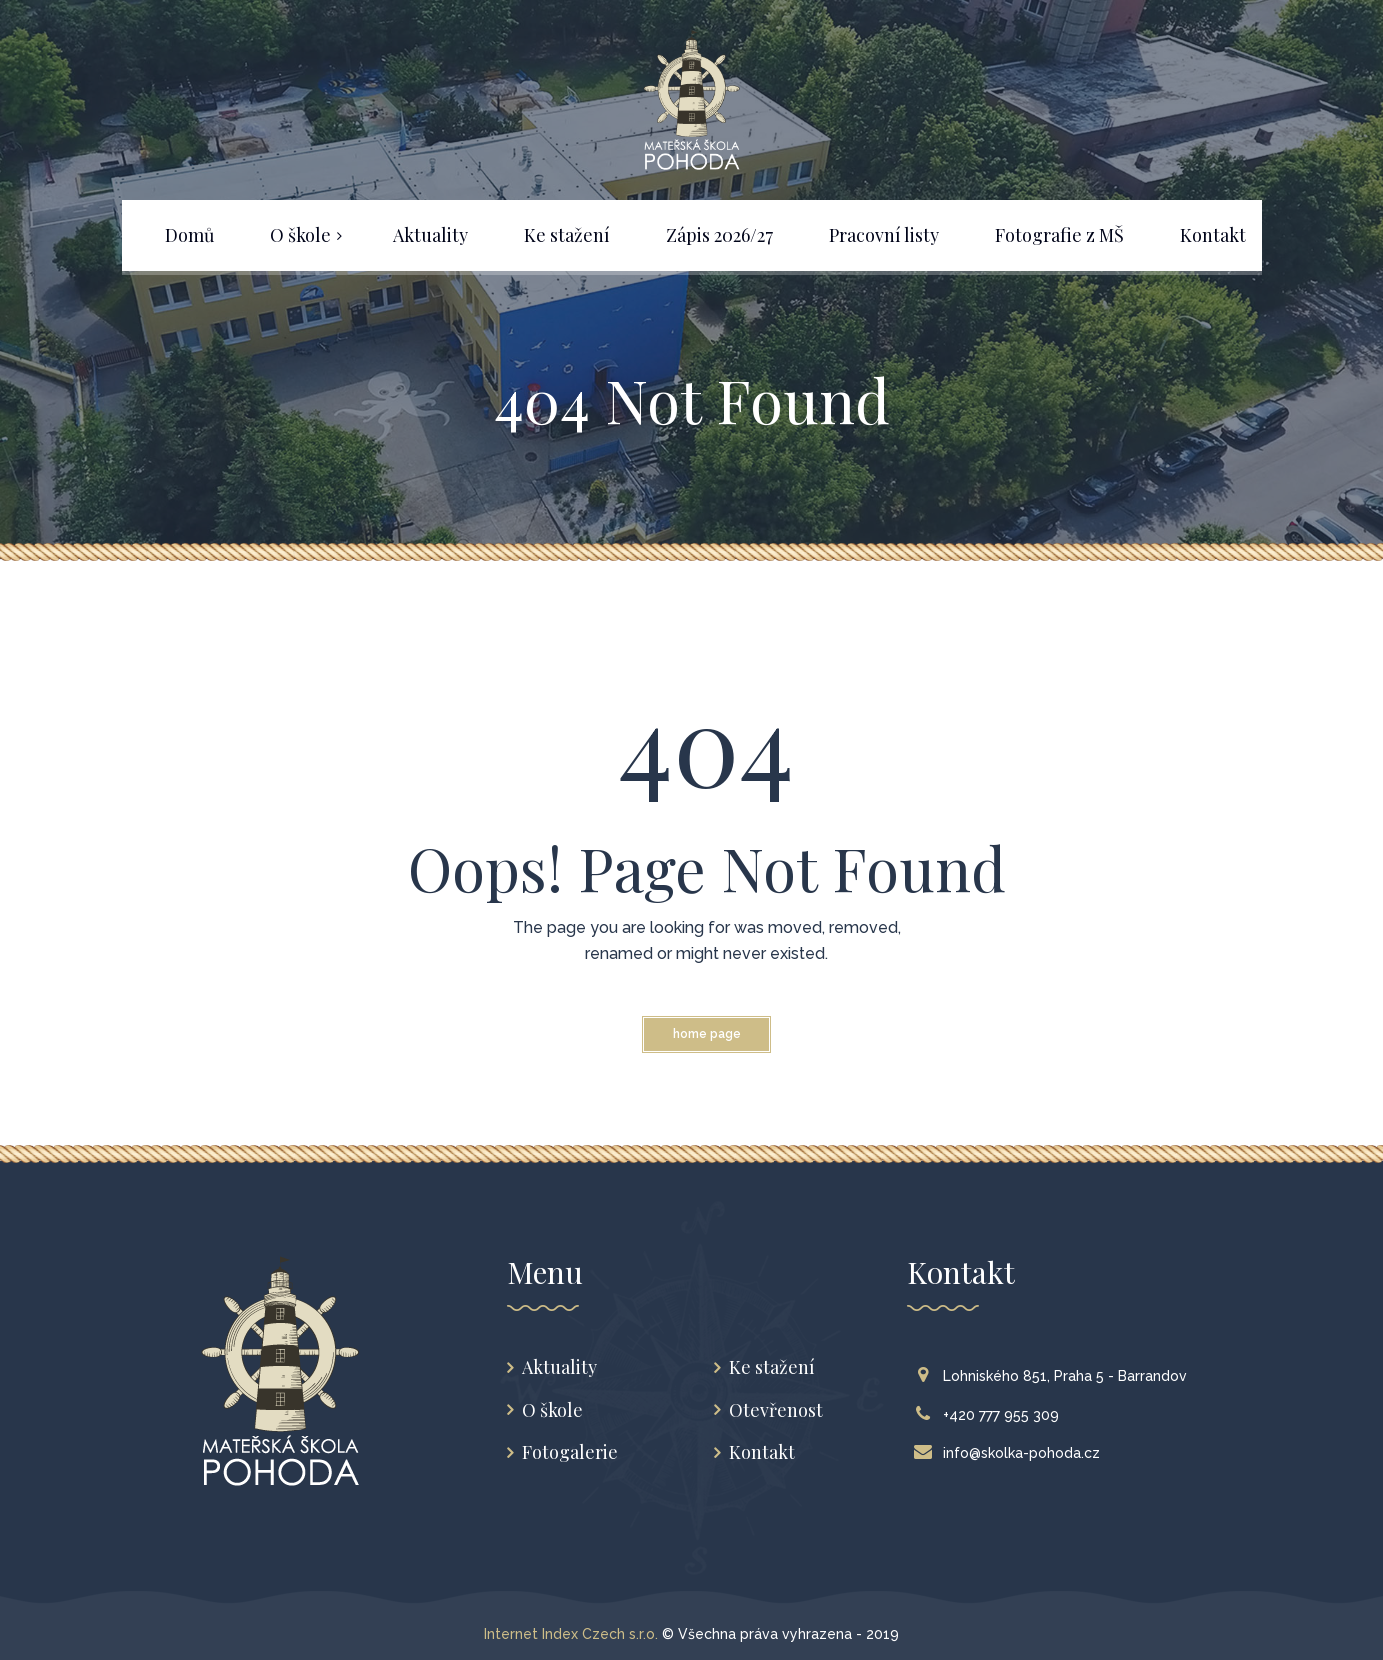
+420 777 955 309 (991, 1415)
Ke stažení (772, 1367)
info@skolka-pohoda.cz (1011, 1453)
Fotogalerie (570, 1452)
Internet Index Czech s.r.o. (571, 1634)
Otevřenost (776, 1410)
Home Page (707, 1034)
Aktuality (559, 1367)
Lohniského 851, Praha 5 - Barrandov (1055, 1376)
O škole (552, 1410)
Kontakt (762, 1452)
